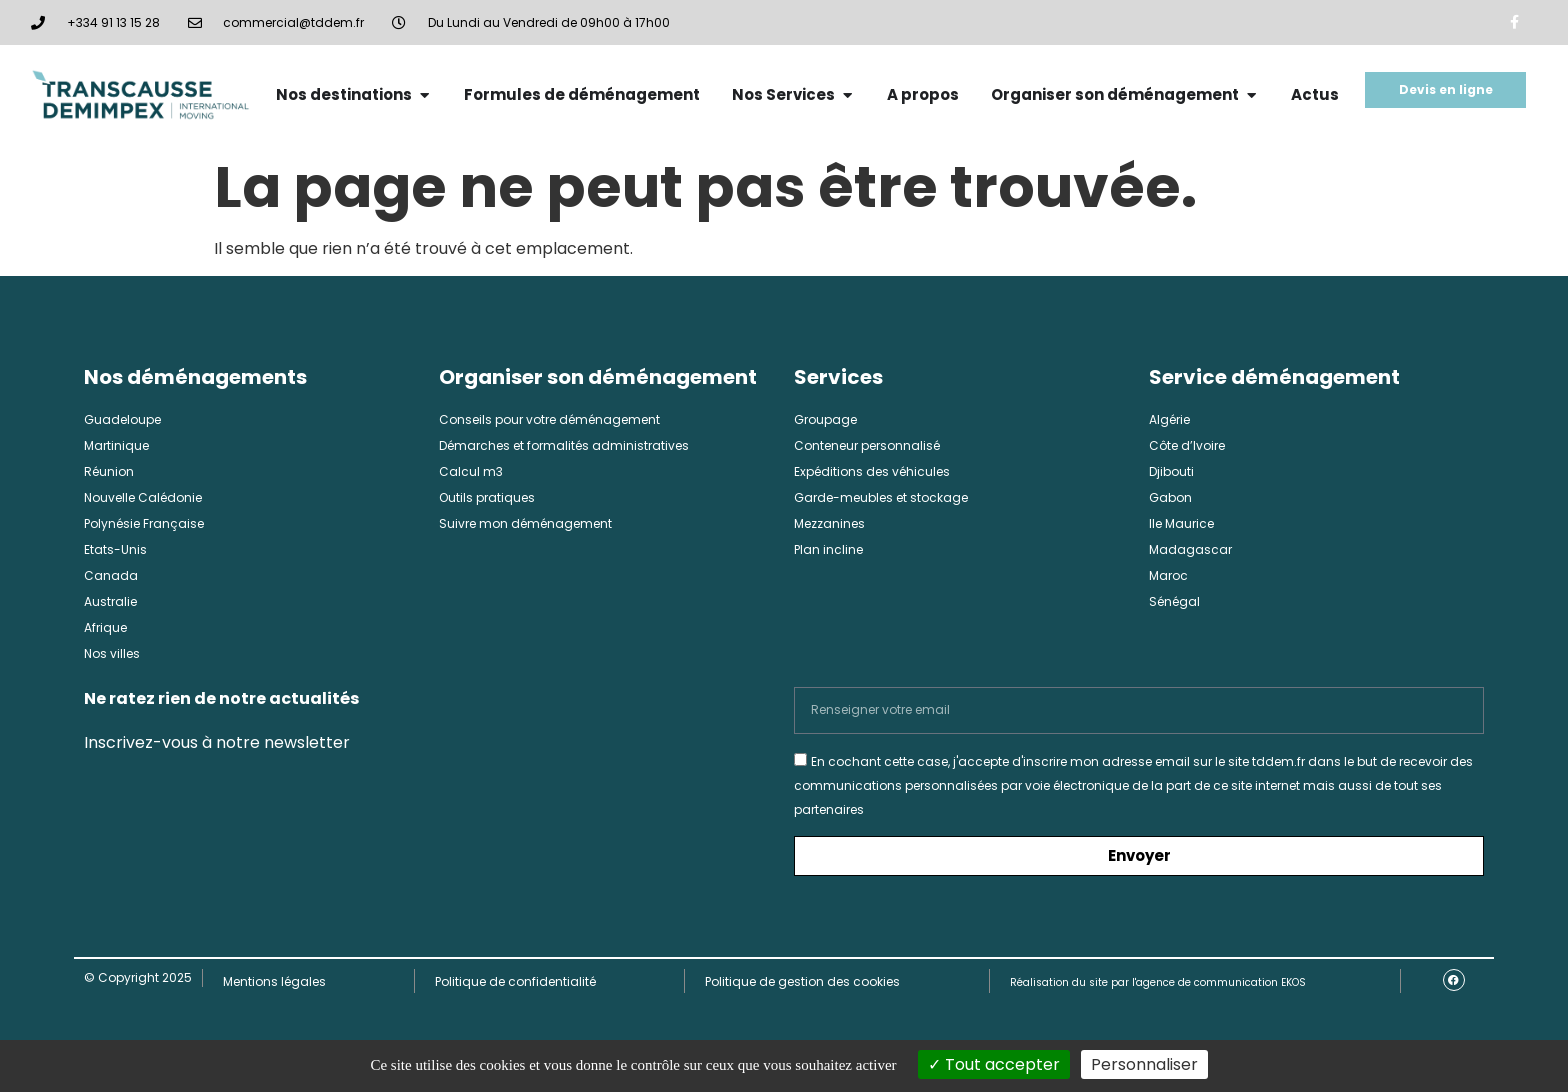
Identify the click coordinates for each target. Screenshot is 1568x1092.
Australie (110, 601)
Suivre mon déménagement (525, 523)
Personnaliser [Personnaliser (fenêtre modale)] (1144, 1064)
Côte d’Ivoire (1187, 445)
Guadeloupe (122, 419)
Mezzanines (829, 523)
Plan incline (828, 549)
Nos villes (112, 653)
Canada (111, 575)
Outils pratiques (487, 497)
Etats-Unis (115, 549)
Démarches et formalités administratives (564, 445)
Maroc (1168, 575)
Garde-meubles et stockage (881, 497)
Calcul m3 (471, 471)
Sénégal (1174, 601)
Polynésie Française (144, 523)
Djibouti (1171, 471)
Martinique (116, 445)
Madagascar (1190, 549)
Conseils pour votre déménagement (549, 419)
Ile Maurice (1181, 523)
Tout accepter (994, 1064)
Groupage (825, 419)
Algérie (1169, 419)
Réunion (109, 471)
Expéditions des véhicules (872, 471)
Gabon (1170, 497)
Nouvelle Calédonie (143, 497)
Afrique (105, 627)
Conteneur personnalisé (867, 445)
